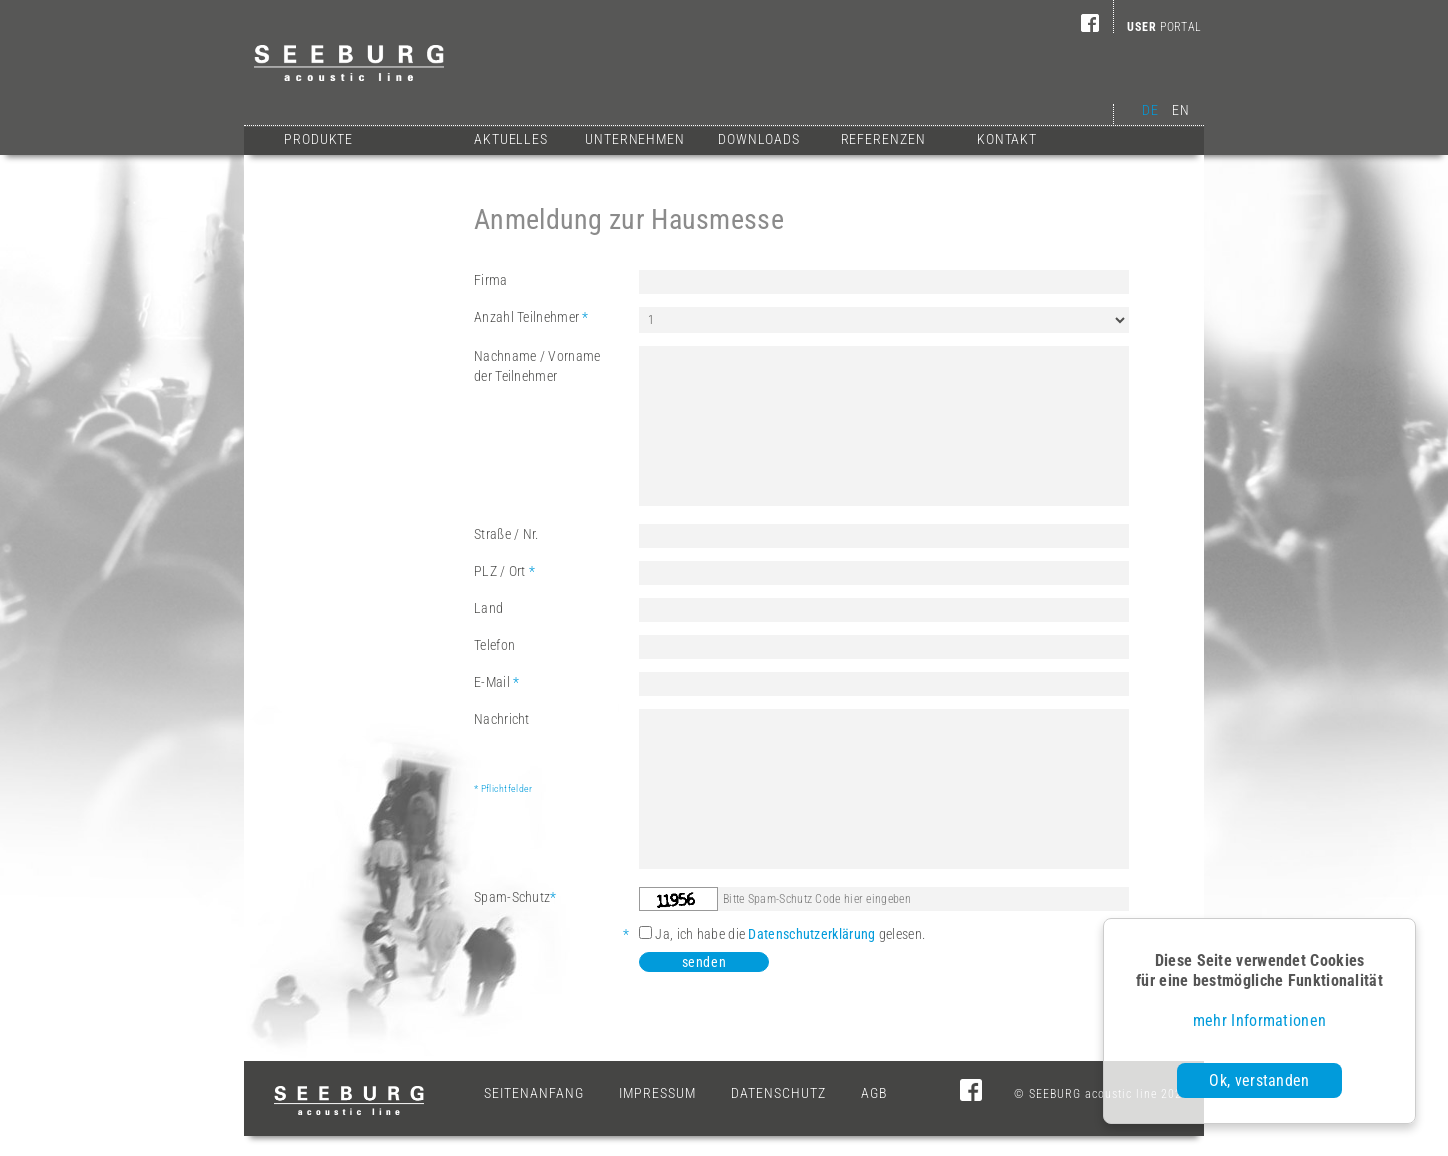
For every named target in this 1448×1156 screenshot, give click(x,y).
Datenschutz (778, 1093)
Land (488, 608)
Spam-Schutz (515, 897)
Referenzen (883, 139)
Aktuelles (511, 139)
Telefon (494, 645)
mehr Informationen (1259, 1020)
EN (1180, 110)
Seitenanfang (534, 1093)
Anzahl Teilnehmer (531, 317)
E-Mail (496, 682)
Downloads (759, 139)
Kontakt (1007, 139)
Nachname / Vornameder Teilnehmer (537, 366)
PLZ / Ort (504, 571)
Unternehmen (635, 139)
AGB (874, 1093)
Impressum (657, 1093)
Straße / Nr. (506, 534)
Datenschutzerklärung (811, 934)
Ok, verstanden (1259, 1080)
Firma (491, 280)
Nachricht (556, 755)
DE (1150, 110)
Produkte (318, 139)
